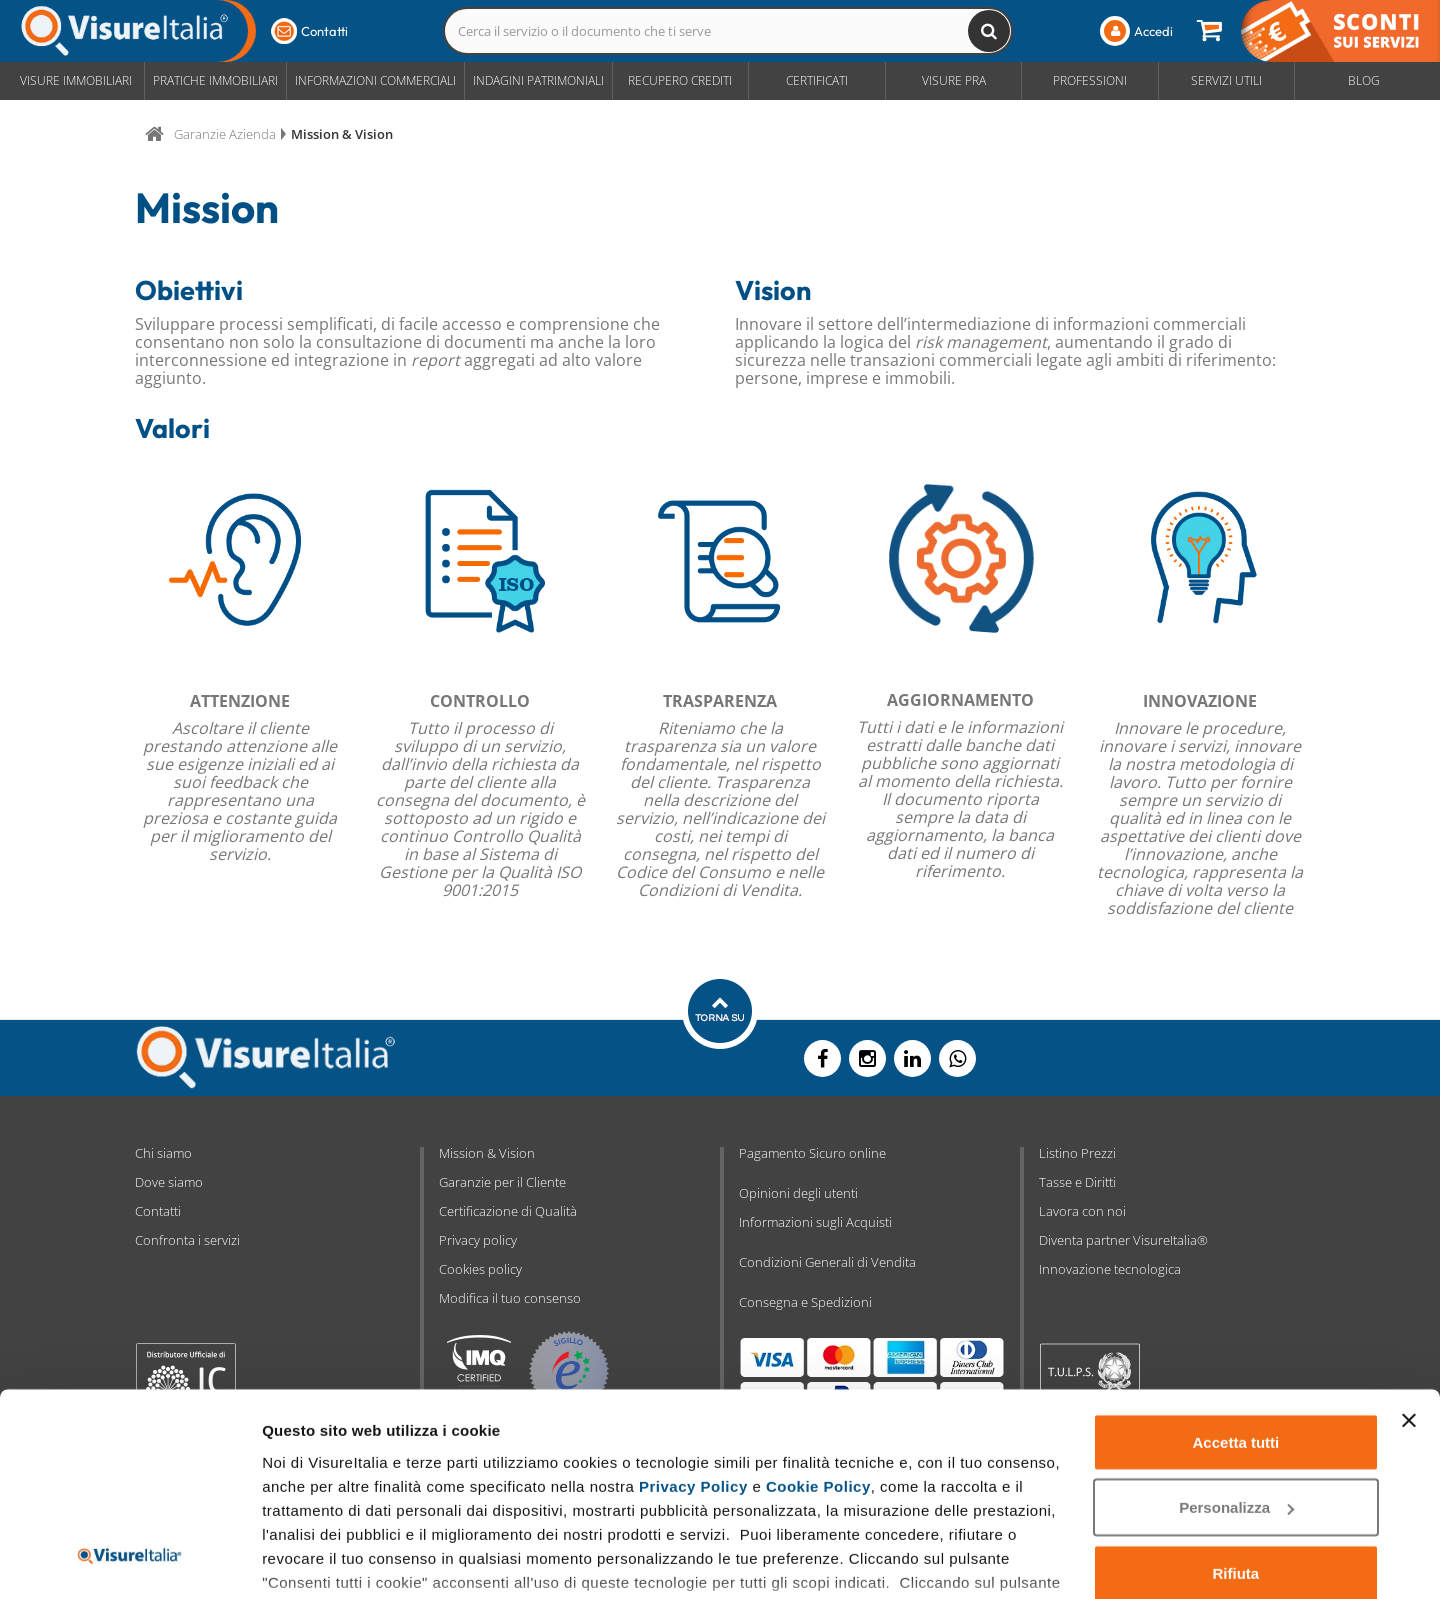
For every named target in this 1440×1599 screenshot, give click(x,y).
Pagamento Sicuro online (812, 1153)
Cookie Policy (818, 1362)
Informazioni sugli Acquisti (815, 1222)
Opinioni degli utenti (798, 1193)
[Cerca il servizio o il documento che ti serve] (989, 31)
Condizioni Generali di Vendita (827, 1262)
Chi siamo (163, 1153)
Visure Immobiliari (76, 80)
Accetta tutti (1236, 1318)
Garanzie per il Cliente (502, 1182)
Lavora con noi (1082, 1211)
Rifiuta (1236, 1449)
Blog (1364, 80)
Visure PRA (954, 80)
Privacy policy (478, 1240)
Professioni (1090, 80)
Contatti (158, 1211)
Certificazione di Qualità (508, 1211)
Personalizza (1236, 1384)
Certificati (817, 80)
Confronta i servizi (187, 1240)
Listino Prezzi (1077, 1153)
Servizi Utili (1226, 80)
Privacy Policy (693, 1362)
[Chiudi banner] (1409, 1297)
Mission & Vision (487, 1153)
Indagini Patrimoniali (538, 80)
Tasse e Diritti (1077, 1182)
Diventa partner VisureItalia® (1123, 1240)
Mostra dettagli (316, 1559)
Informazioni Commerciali (375, 80)
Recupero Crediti (680, 80)
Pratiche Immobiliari (215, 80)
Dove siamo (169, 1182)
